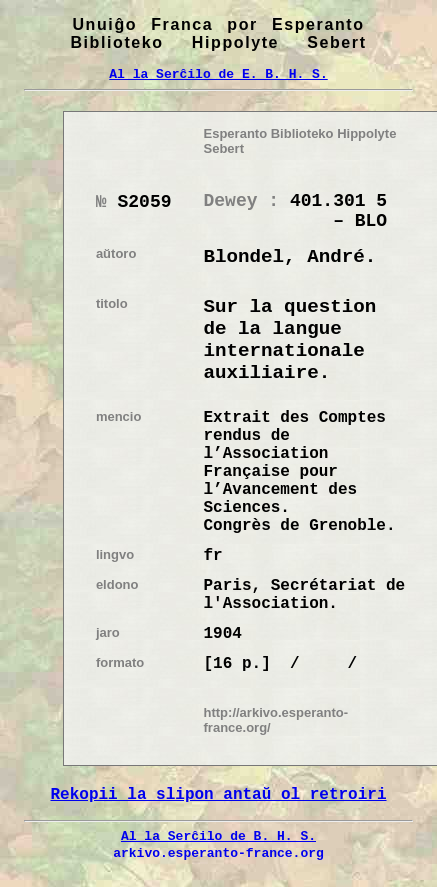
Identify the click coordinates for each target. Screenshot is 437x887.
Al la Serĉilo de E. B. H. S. (218, 74)
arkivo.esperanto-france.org (218, 853)
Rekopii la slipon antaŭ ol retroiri (218, 795)
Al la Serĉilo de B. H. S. (218, 836)
